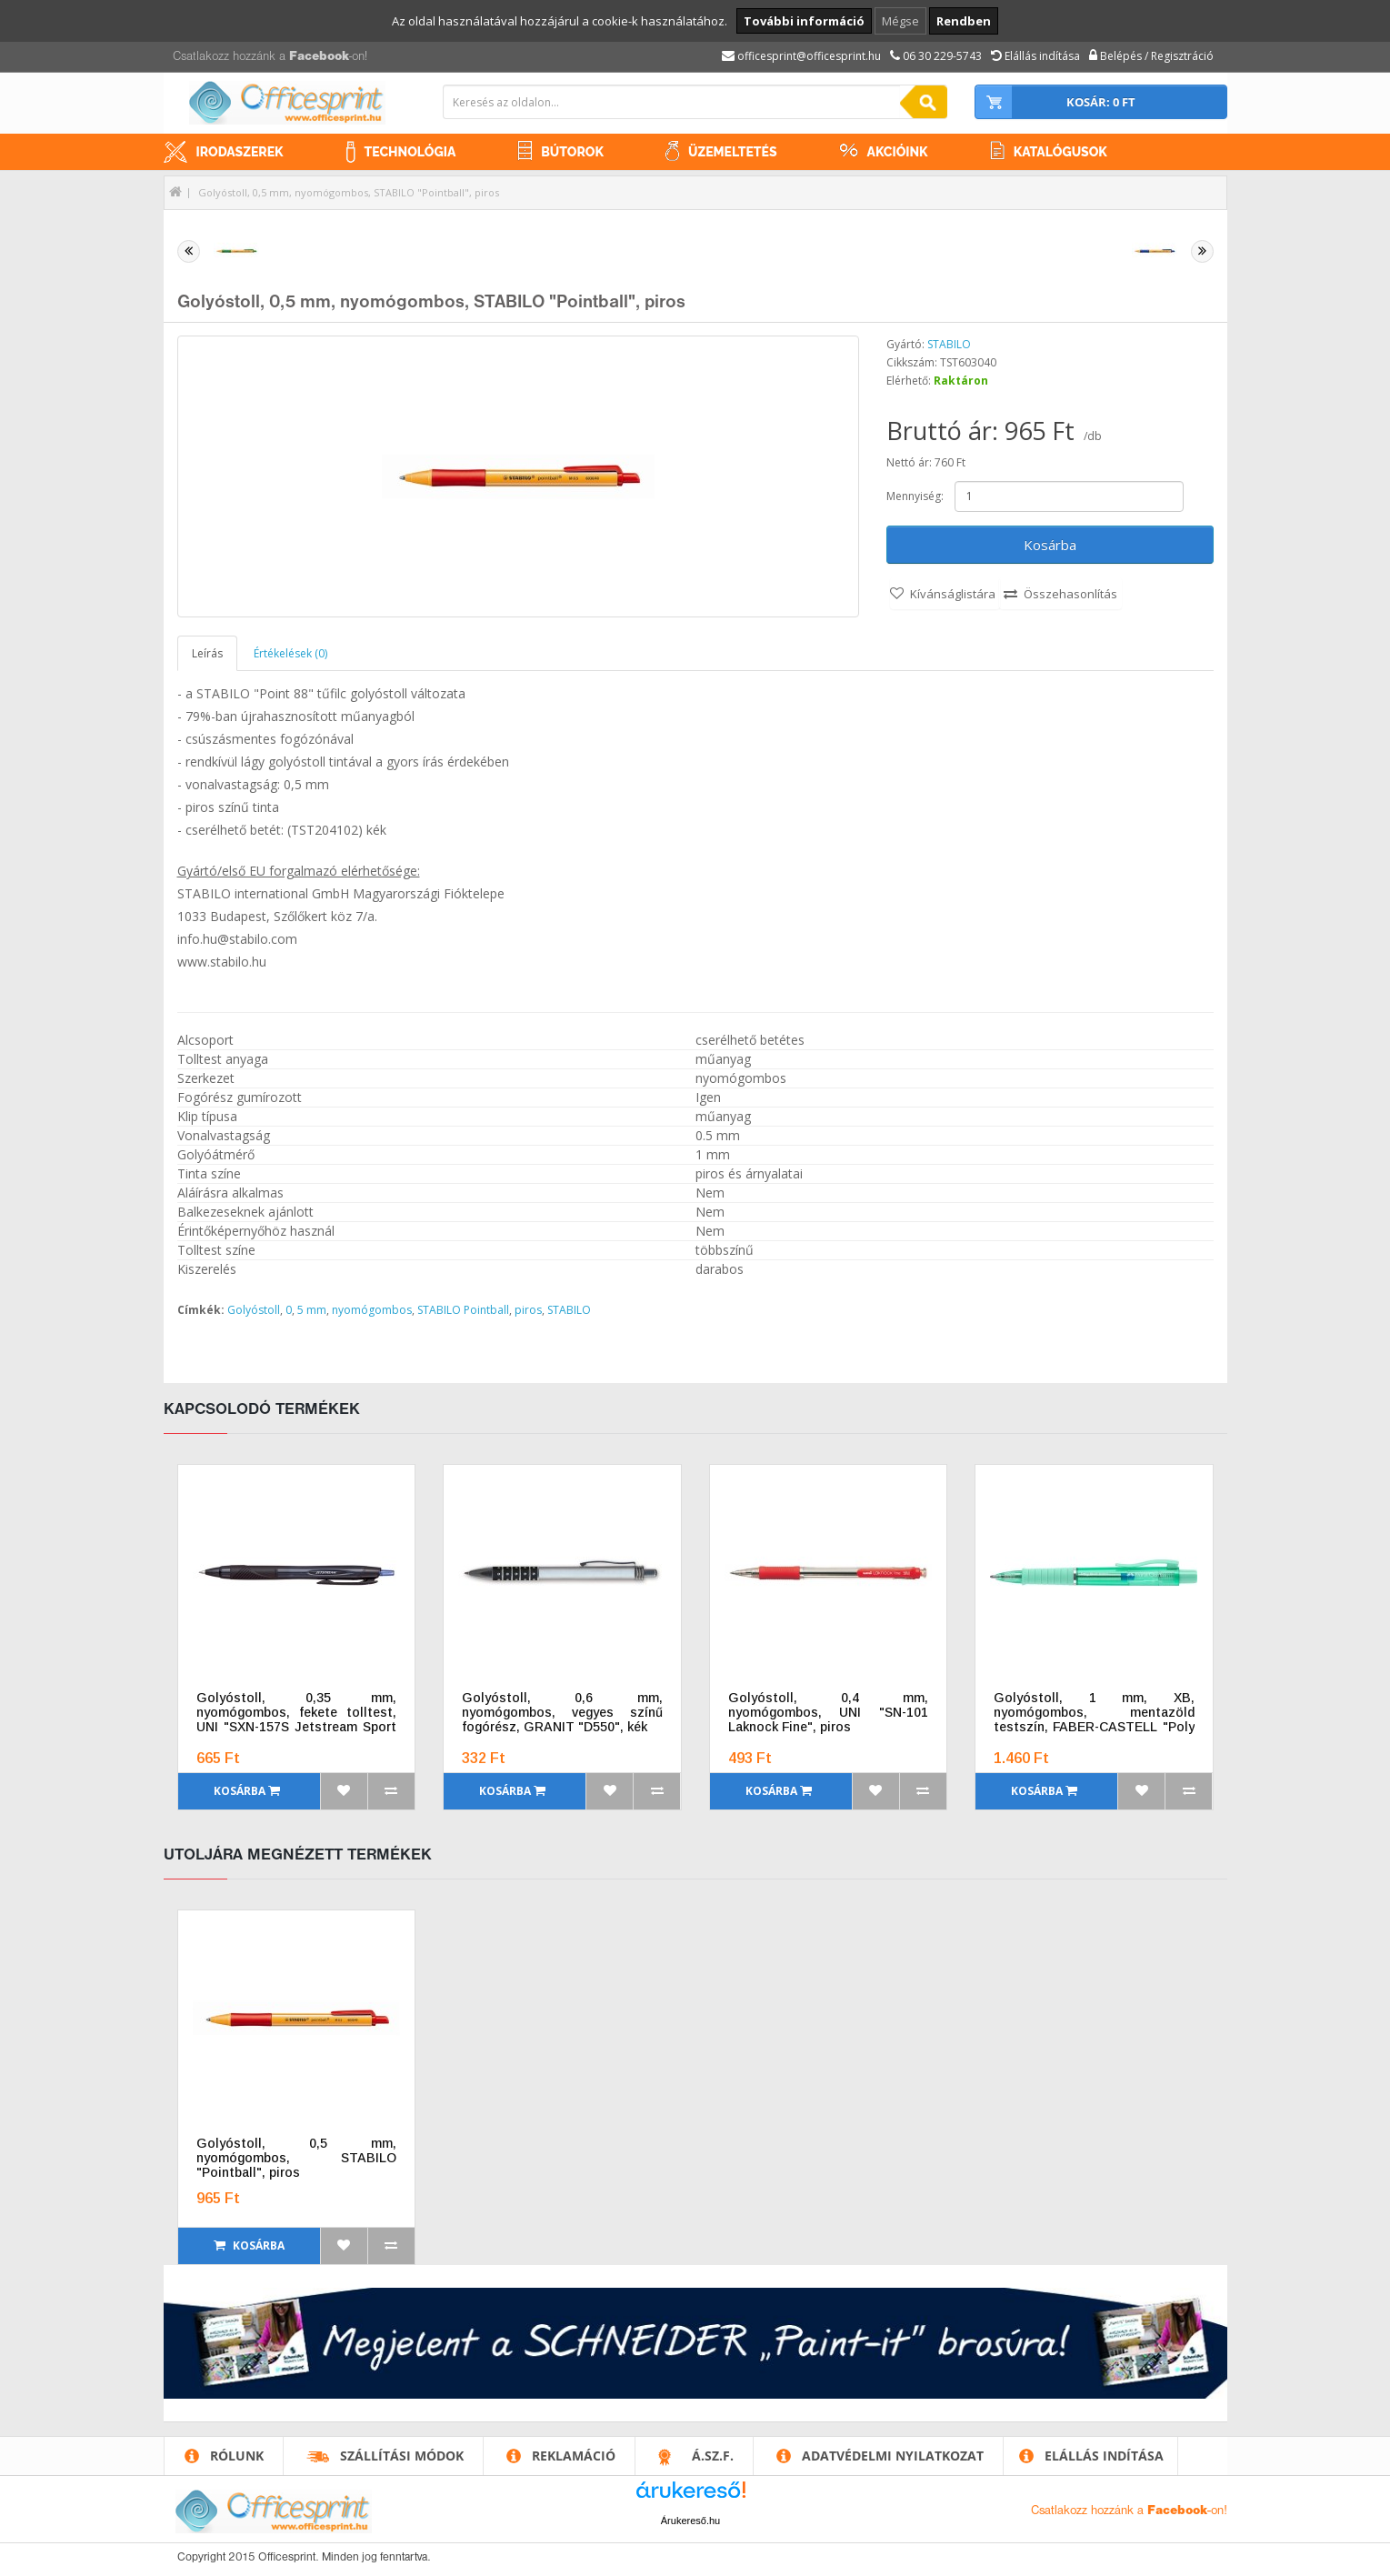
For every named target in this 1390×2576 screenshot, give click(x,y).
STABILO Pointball (463, 1310)
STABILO (949, 344)
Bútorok (572, 152)
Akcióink (897, 152)
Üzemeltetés (732, 152)
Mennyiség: (915, 496)
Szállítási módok (402, 2455)
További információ (804, 21)
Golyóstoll (253, 1310)
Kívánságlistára (952, 594)
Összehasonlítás (1070, 594)
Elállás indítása (1104, 2455)
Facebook (319, 57)
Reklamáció (573, 2455)
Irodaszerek (240, 152)
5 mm (311, 1310)
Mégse (900, 21)
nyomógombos (372, 1310)
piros (528, 1310)
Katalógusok (1060, 152)
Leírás (207, 653)
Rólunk (237, 2455)
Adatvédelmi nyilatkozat (893, 2455)
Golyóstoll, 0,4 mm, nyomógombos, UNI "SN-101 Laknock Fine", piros (828, 1712)
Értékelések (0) (290, 653)
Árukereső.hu (690, 2520)
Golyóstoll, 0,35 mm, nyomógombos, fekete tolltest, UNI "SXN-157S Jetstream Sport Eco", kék (296, 1719)
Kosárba (1050, 545)
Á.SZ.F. (713, 2455)
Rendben (963, 21)
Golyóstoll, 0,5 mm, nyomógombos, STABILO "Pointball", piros (348, 192)
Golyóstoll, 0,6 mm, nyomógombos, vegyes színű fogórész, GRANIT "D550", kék (562, 1712)
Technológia (410, 152)
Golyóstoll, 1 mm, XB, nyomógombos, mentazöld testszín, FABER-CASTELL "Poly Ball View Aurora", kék (1094, 1719)
